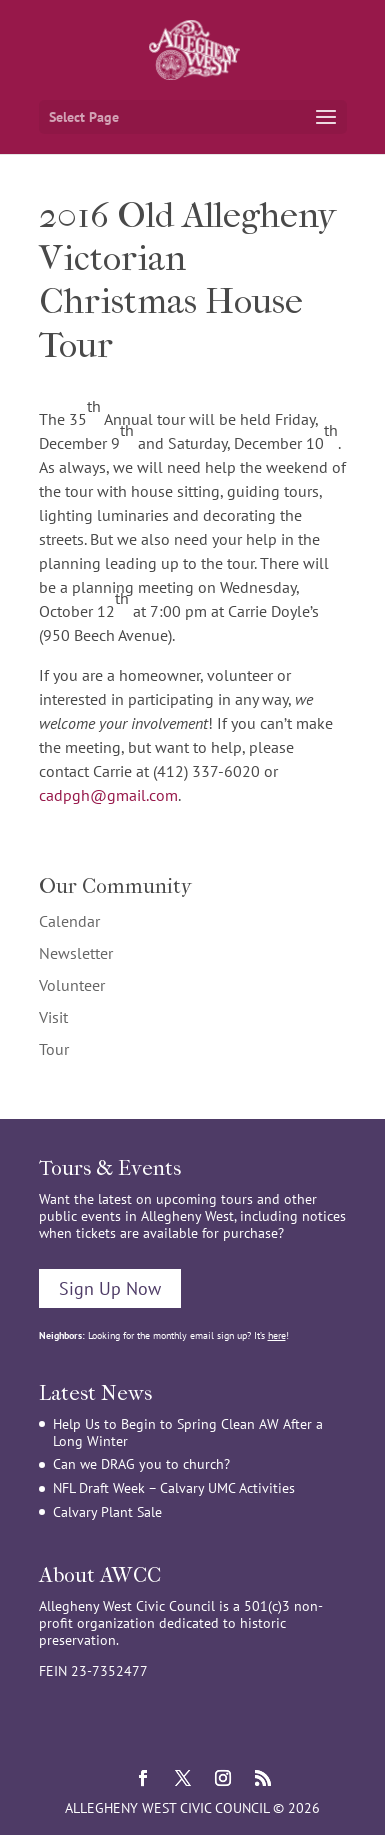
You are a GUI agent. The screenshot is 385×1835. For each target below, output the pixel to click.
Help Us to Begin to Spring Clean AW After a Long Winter (188, 1432)
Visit (53, 1017)
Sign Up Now (110, 1288)
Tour (54, 1049)
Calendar (69, 921)
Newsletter (76, 953)
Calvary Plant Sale (107, 1512)
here (277, 1335)
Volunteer (72, 985)
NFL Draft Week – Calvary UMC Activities (174, 1488)
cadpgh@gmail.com (108, 795)
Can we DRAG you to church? (141, 1464)
